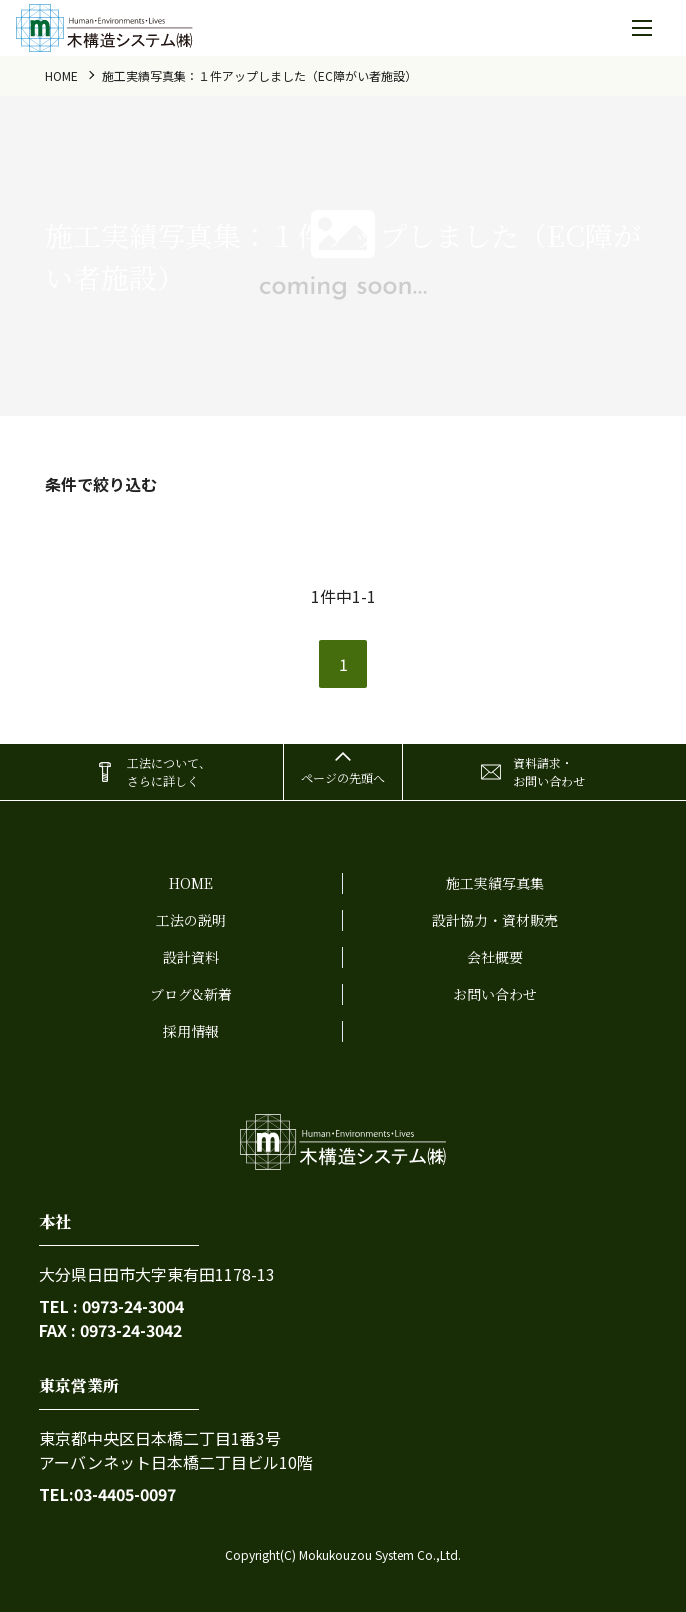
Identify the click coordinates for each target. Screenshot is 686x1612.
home (61, 75)
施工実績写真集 (495, 883)
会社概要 (495, 957)
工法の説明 (191, 920)
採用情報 (191, 1031)
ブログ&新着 (191, 994)
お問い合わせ (495, 994)
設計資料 (191, 957)
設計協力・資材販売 (495, 920)
